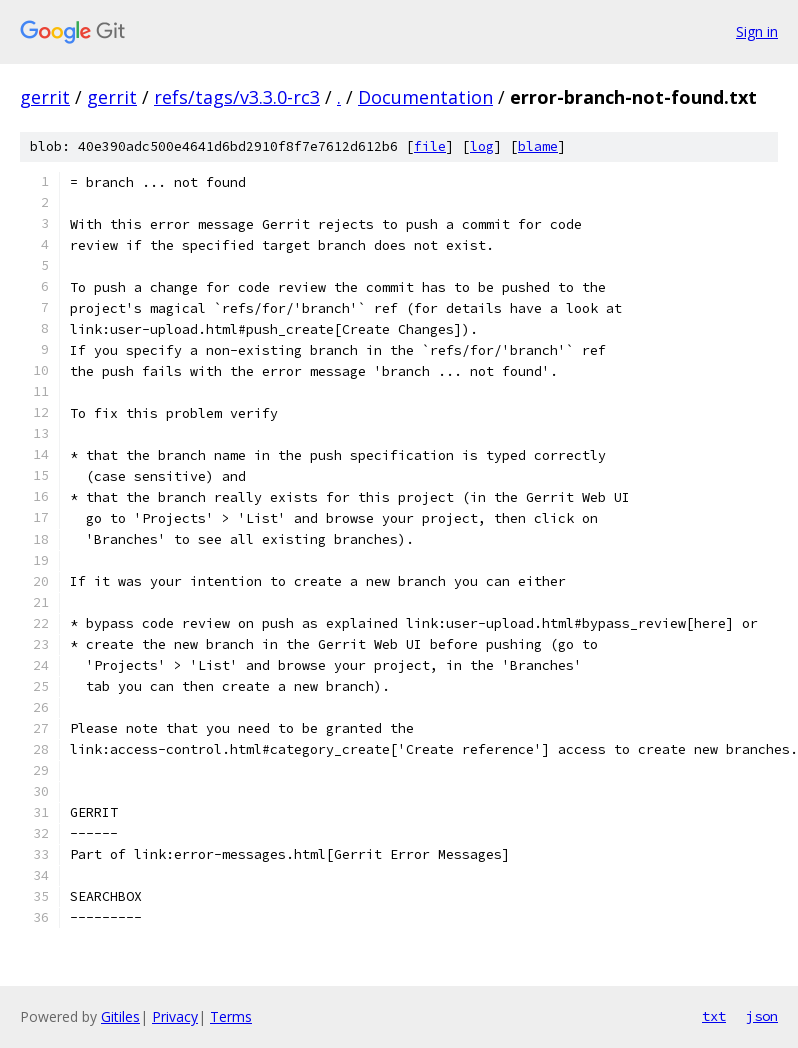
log (482, 146)
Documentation (425, 97)
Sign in (757, 31)
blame (538, 146)
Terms (231, 1016)
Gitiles (120, 1016)
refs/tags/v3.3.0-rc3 (237, 97)
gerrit (45, 97)
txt (714, 1016)
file (430, 146)
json (762, 1016)
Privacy (175, 1016)
